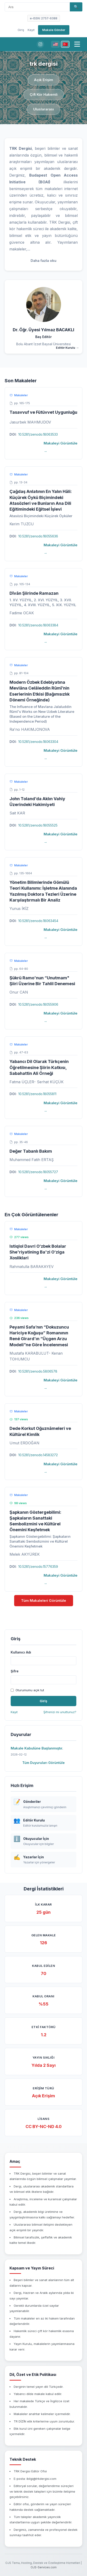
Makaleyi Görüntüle (60, 443)
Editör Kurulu (66, 347)
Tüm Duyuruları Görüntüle (43, 1763)
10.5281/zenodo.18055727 (38, 1172)
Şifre (15, 1671)
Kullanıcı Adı (21, 1652)
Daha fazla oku (43, 260)
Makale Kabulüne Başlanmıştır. (37, 1748)
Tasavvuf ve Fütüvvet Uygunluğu (43, 412)
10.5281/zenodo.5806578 (37, 1371)
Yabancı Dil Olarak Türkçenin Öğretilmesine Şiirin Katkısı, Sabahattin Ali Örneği (39, 1067)
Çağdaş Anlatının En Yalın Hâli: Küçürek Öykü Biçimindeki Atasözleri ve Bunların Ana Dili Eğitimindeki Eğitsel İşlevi (43, 503)
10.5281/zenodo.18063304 (38, 742)
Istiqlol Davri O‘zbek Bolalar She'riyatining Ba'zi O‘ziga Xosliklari (38, 1252)
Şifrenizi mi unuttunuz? (59, 1712)
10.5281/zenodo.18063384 (38, 625)
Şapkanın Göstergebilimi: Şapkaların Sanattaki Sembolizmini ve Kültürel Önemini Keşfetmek (43, 1529)
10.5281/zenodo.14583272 (38, 1455)
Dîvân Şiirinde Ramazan (43, 599)
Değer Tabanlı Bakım (31, 1151)
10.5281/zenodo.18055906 (38, 1004)
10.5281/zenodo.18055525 (38, 825)
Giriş (21, 30)
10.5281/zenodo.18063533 (38, 434)
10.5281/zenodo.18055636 (38, 536)
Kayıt (31, 30)
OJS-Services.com (44, 2567)
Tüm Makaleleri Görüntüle (43, 1600)
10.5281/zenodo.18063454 (38, 921)
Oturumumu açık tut (27, 1690)
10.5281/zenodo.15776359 (38, 1566)
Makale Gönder (53, 30)
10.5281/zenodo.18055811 (37, 1094)
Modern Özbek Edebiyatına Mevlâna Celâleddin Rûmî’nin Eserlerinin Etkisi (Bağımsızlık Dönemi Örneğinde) (43, 702)
